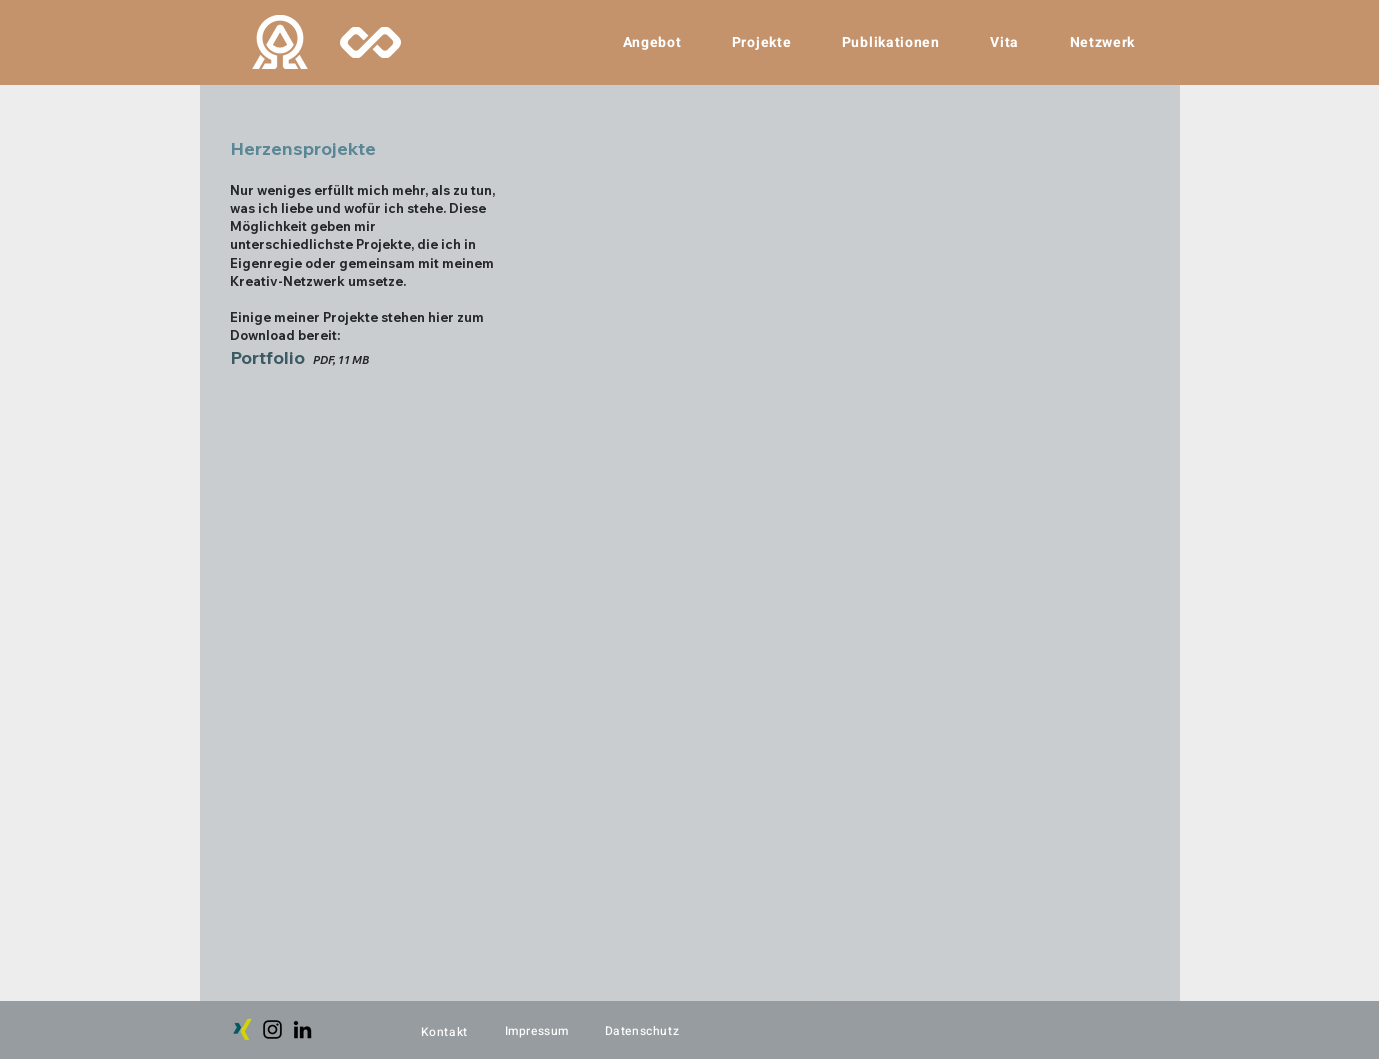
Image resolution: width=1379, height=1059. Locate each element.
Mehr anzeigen (838, 991)
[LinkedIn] (302, 1029)
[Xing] (242, 1029)
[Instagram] (272, 1029)
